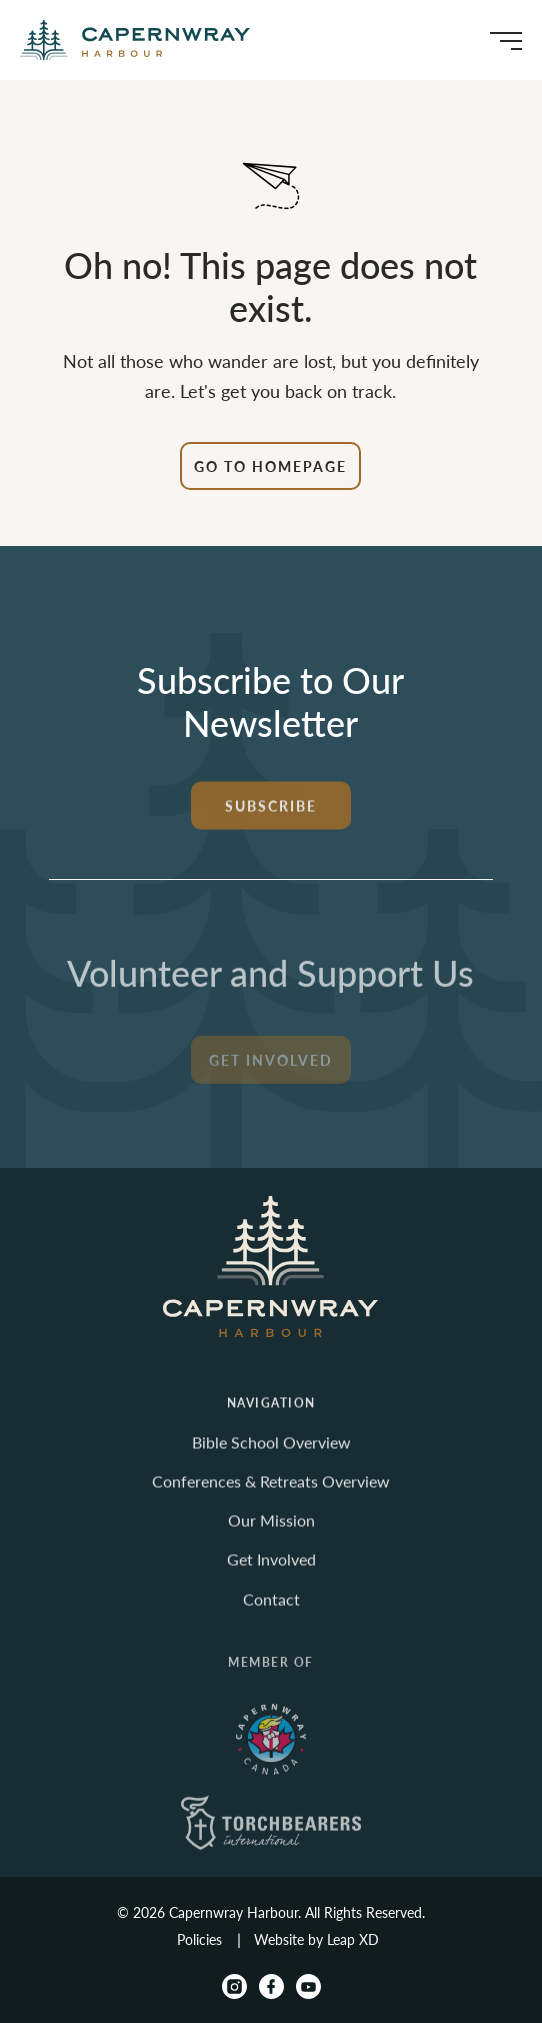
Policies (199, 1939)
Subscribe (271, 818)
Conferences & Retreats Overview (271, 1493)
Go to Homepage (270, 466)
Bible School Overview (271, 1454)
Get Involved (271, 1079)
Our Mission (271, 1533)
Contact (271, 1611)
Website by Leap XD (316, 1939)
